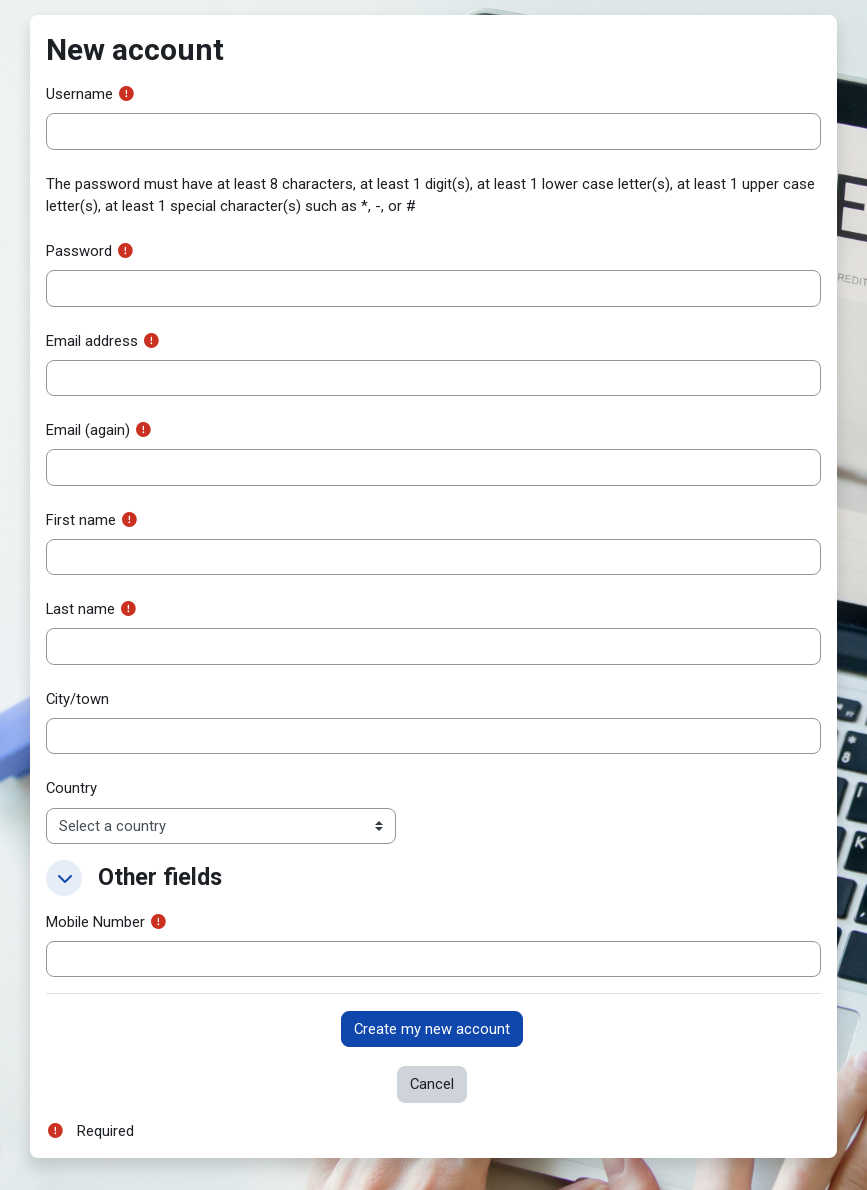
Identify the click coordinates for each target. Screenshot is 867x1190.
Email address (92, 341)
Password (79, 251)
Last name (80, 609)
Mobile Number (95, 922)
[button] (64, 878)
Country (71, 788)
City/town (77, 699)
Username (79, 94)
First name (81, 520)
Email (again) (88, 430)
